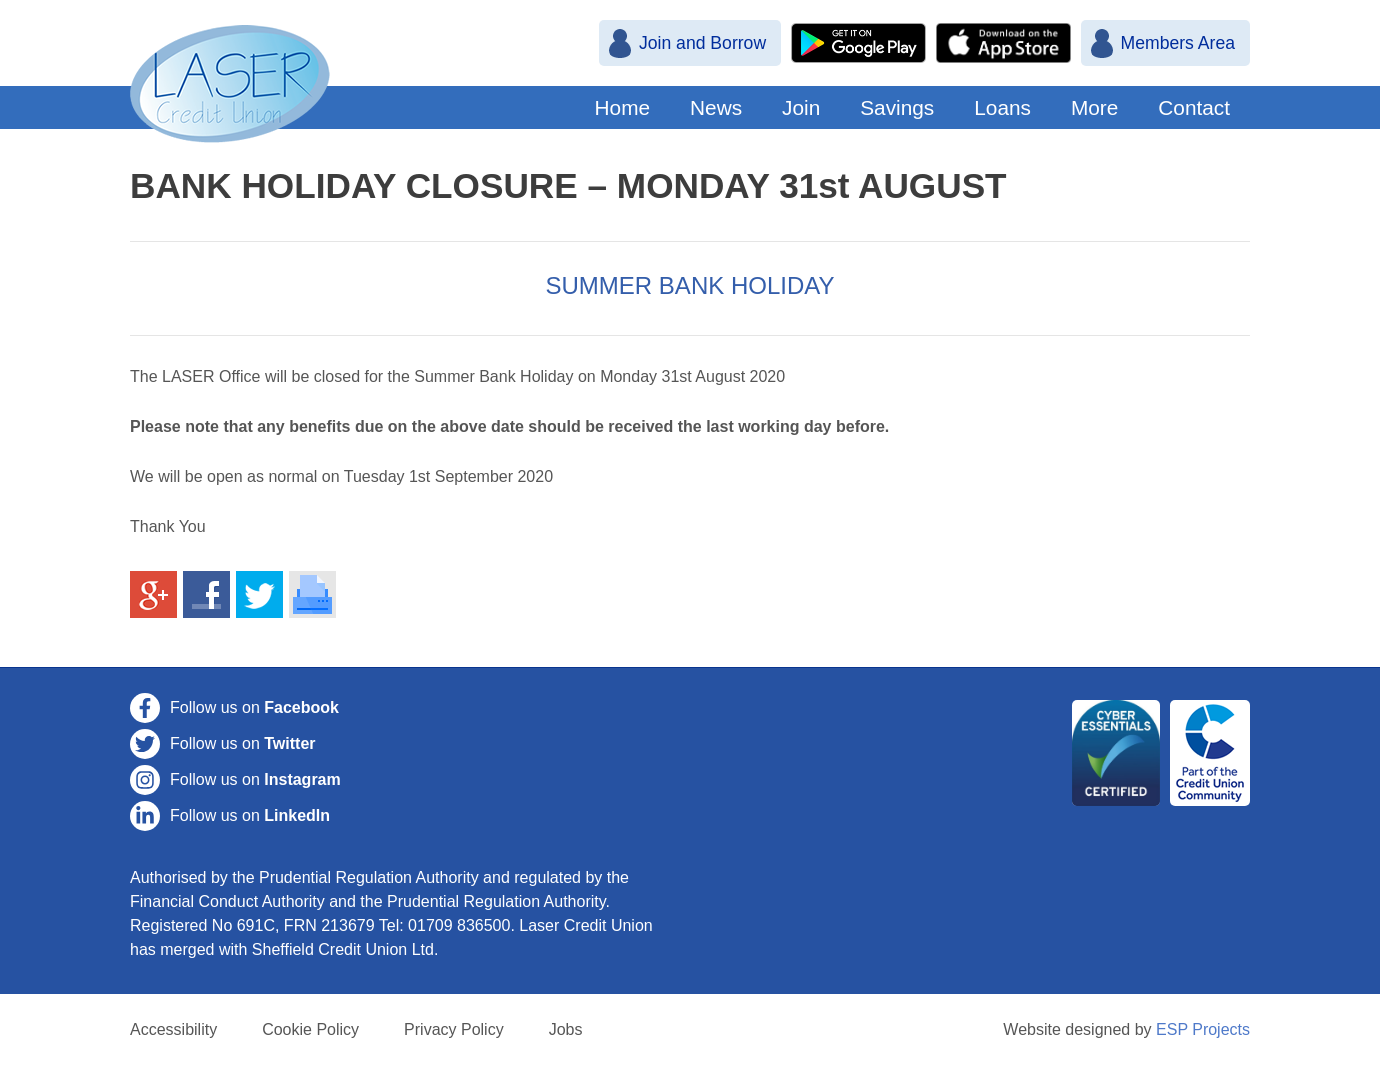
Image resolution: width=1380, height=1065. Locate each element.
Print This (313, 595)
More (1094, 107)
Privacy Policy (454, 1029)
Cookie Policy (310, 1029)
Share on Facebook (207, 595)
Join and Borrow (702, 43)
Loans (1002, 107)
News (716, 107)
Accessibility (173, 1029)
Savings (897, 107)
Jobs (566, 1029)
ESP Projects (1203, 1029)
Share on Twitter (260, 595)
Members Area (1178, 43)
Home (622, 107)
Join (801, 107)
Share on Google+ (154, 595)
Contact (1194, 107)
